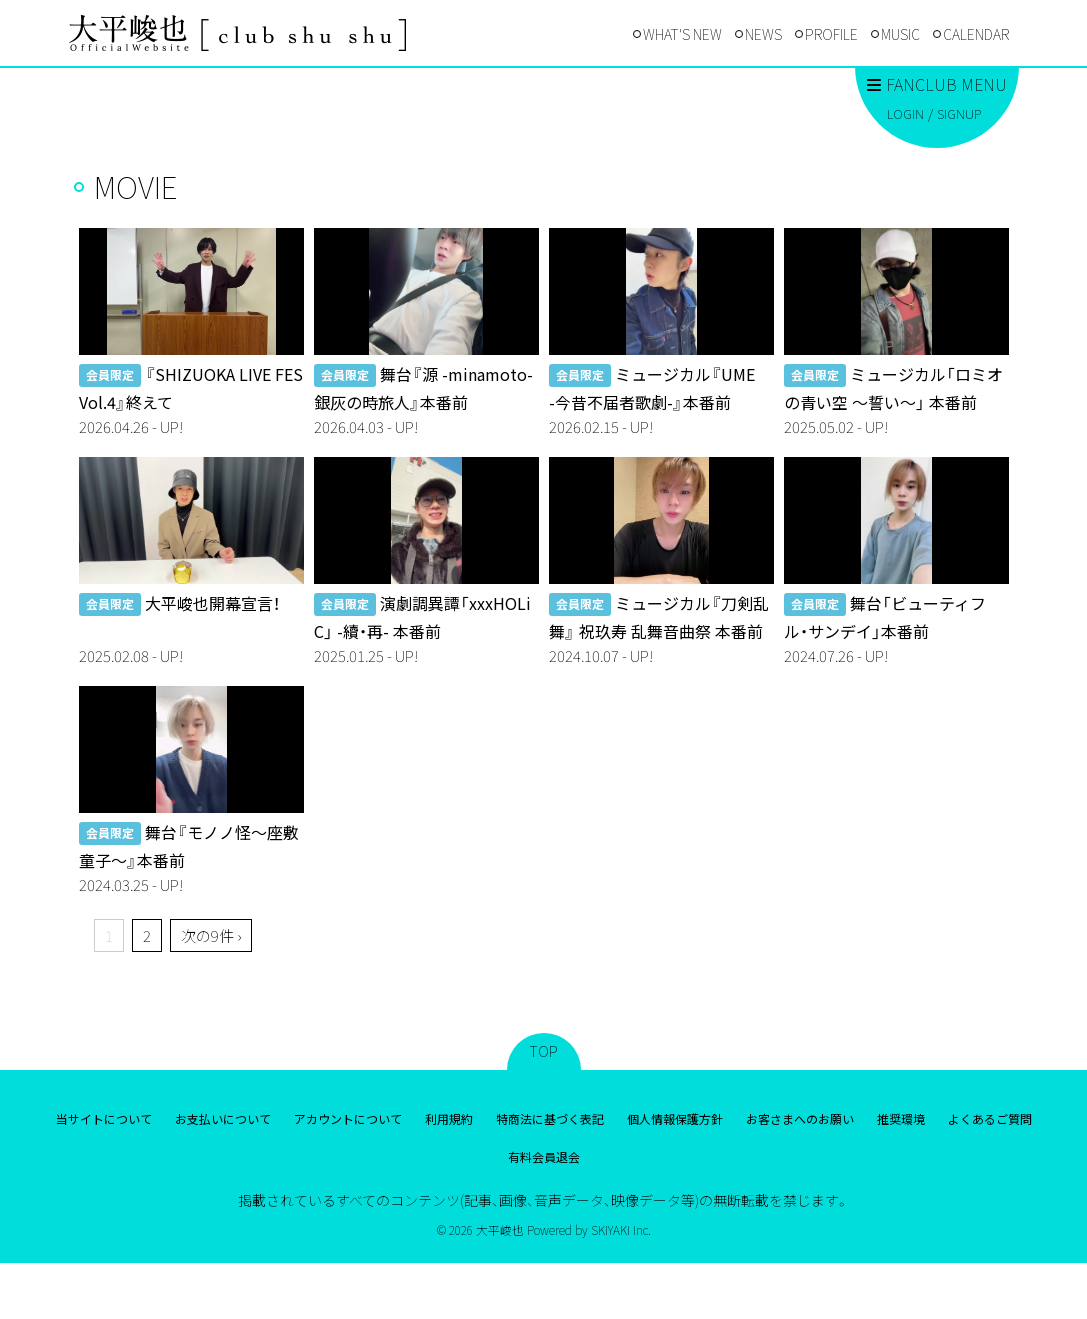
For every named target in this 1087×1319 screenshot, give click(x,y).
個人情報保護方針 (675, 1118)
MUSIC (900, 34)
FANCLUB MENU (937, 84)
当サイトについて (104, 1118)
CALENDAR (976, 34)
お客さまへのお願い (800, 1118)
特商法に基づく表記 (550, 1118)
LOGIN (905, 113)
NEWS (763, 34)
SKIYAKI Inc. (621, 1229)
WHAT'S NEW (682, 34)
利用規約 (449, 1118)
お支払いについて (223, 1118)
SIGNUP (959, 113)
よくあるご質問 (990, 1118)
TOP (544, 1051)
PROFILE (831, 34)
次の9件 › (211, 935)
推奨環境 (901, 1118)
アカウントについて (348, 1118)
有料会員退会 (544, 1156)
